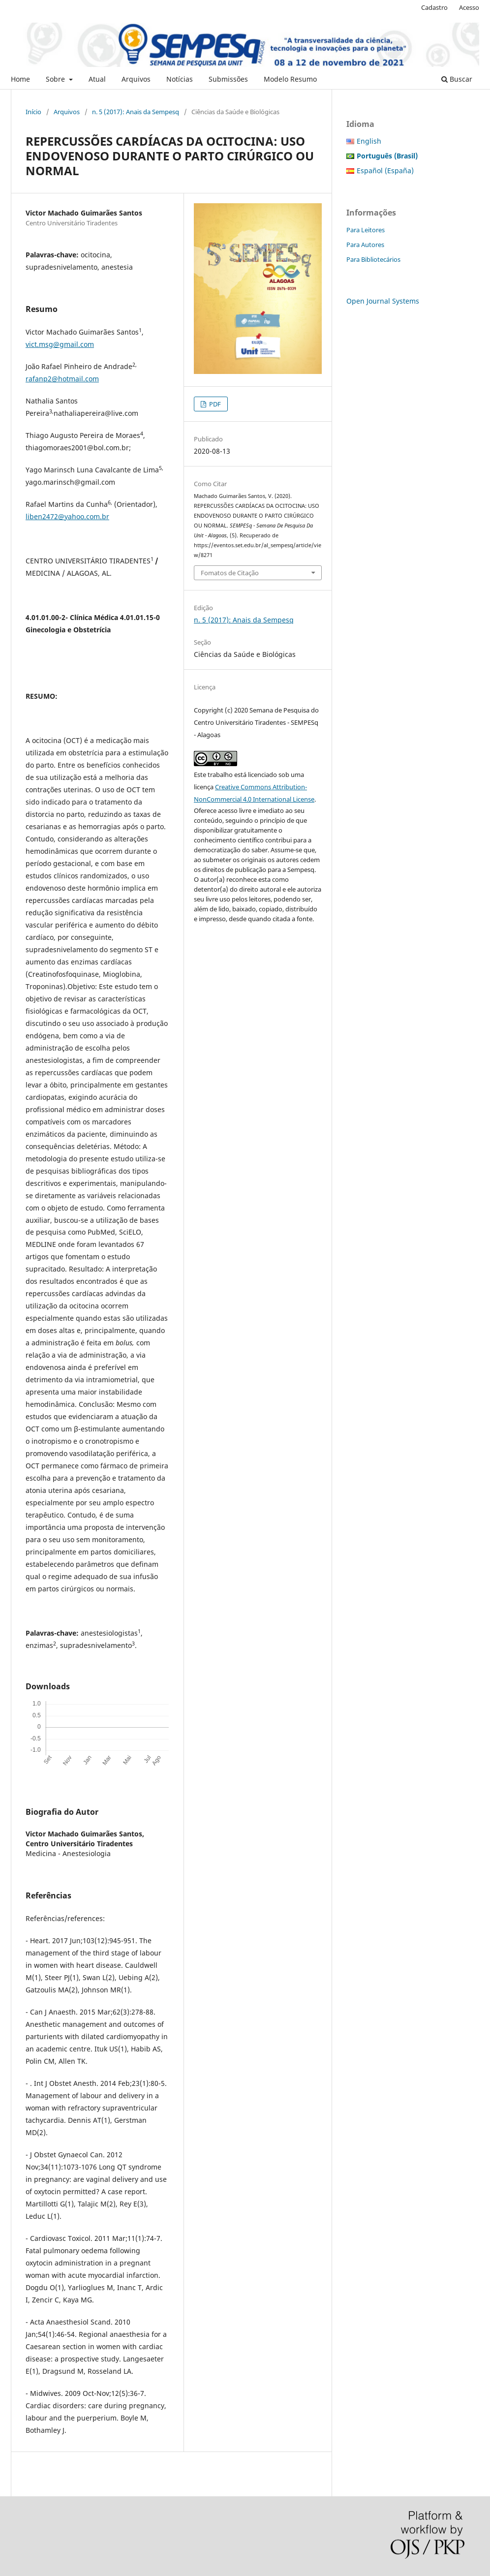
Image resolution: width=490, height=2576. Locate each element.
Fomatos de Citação (230, 572)
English (369, 141)
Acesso (469, 7)
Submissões (228, 79)
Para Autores (365, 244)
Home (20, 79)
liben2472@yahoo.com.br (67, 516)
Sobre (56, 79)
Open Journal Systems (382, 301)
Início (33, 111)
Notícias (179, 79)
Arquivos (136, 79)
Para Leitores (365, 229)
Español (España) (385, 170)
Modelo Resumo (290, 79)
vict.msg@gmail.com (60, 344)
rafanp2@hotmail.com (62, 378)
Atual (97, 79)
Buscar (456, 79)
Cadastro (434, 7)
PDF (214, 404)
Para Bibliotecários (373, 259)
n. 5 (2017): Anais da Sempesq (135, 111)
